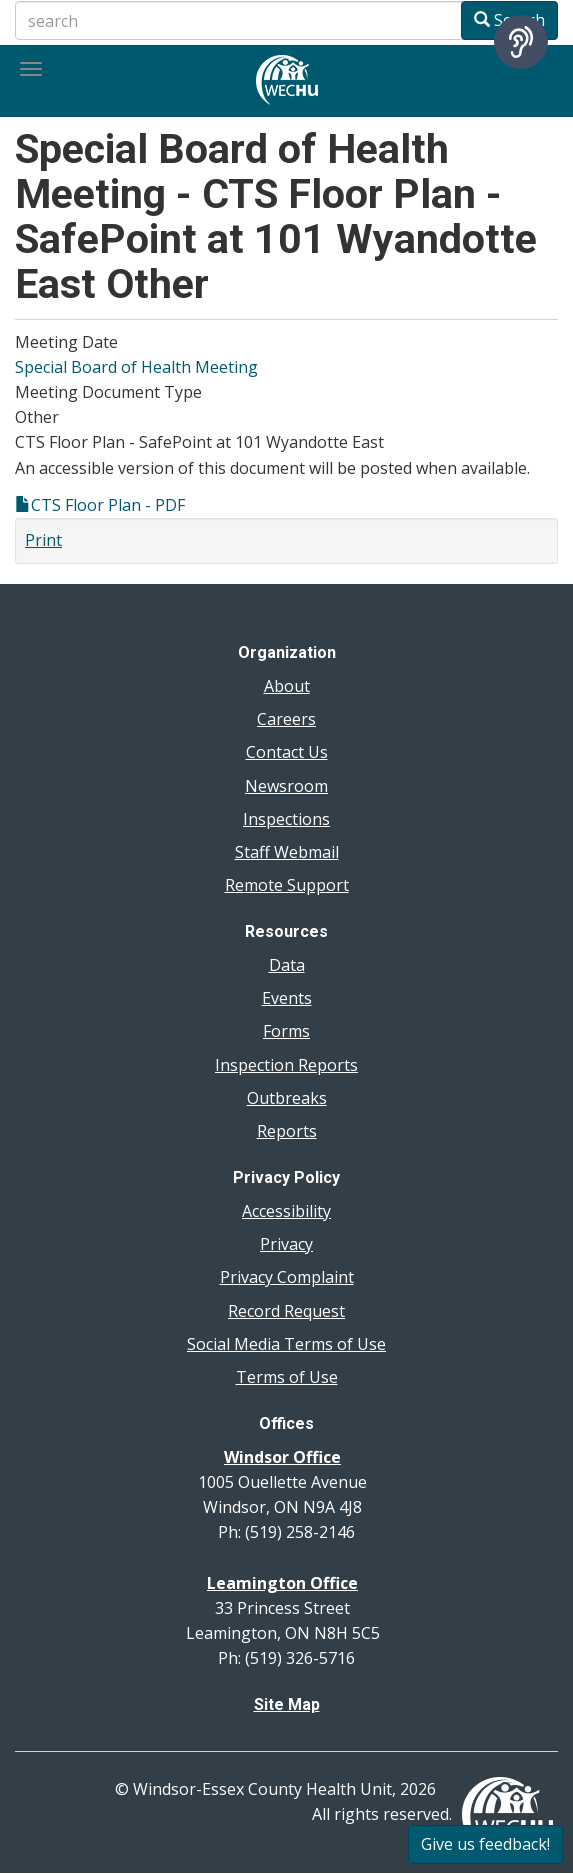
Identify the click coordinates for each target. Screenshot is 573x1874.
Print (43, 540)
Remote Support (287, 885)
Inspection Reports (286, 1065)
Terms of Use (287, 1377)
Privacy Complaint (287, 1277)
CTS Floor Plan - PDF (108, 505)
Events (287, 998)
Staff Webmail (287, 852)
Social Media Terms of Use (286, 1344)
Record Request (286, 1311)
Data (287, 965)
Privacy (286, 1244)
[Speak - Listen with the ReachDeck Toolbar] (521, 42)
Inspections (286, 819)
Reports (287, 1131)
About (287, 686)
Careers (286, 719)
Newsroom (286, 786)
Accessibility (286, 1211)
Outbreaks (287, 1098)
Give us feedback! (485, 1844)
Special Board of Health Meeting (136, 367)
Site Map (287, 1704)
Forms (286, 1031)
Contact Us (287, 752)
